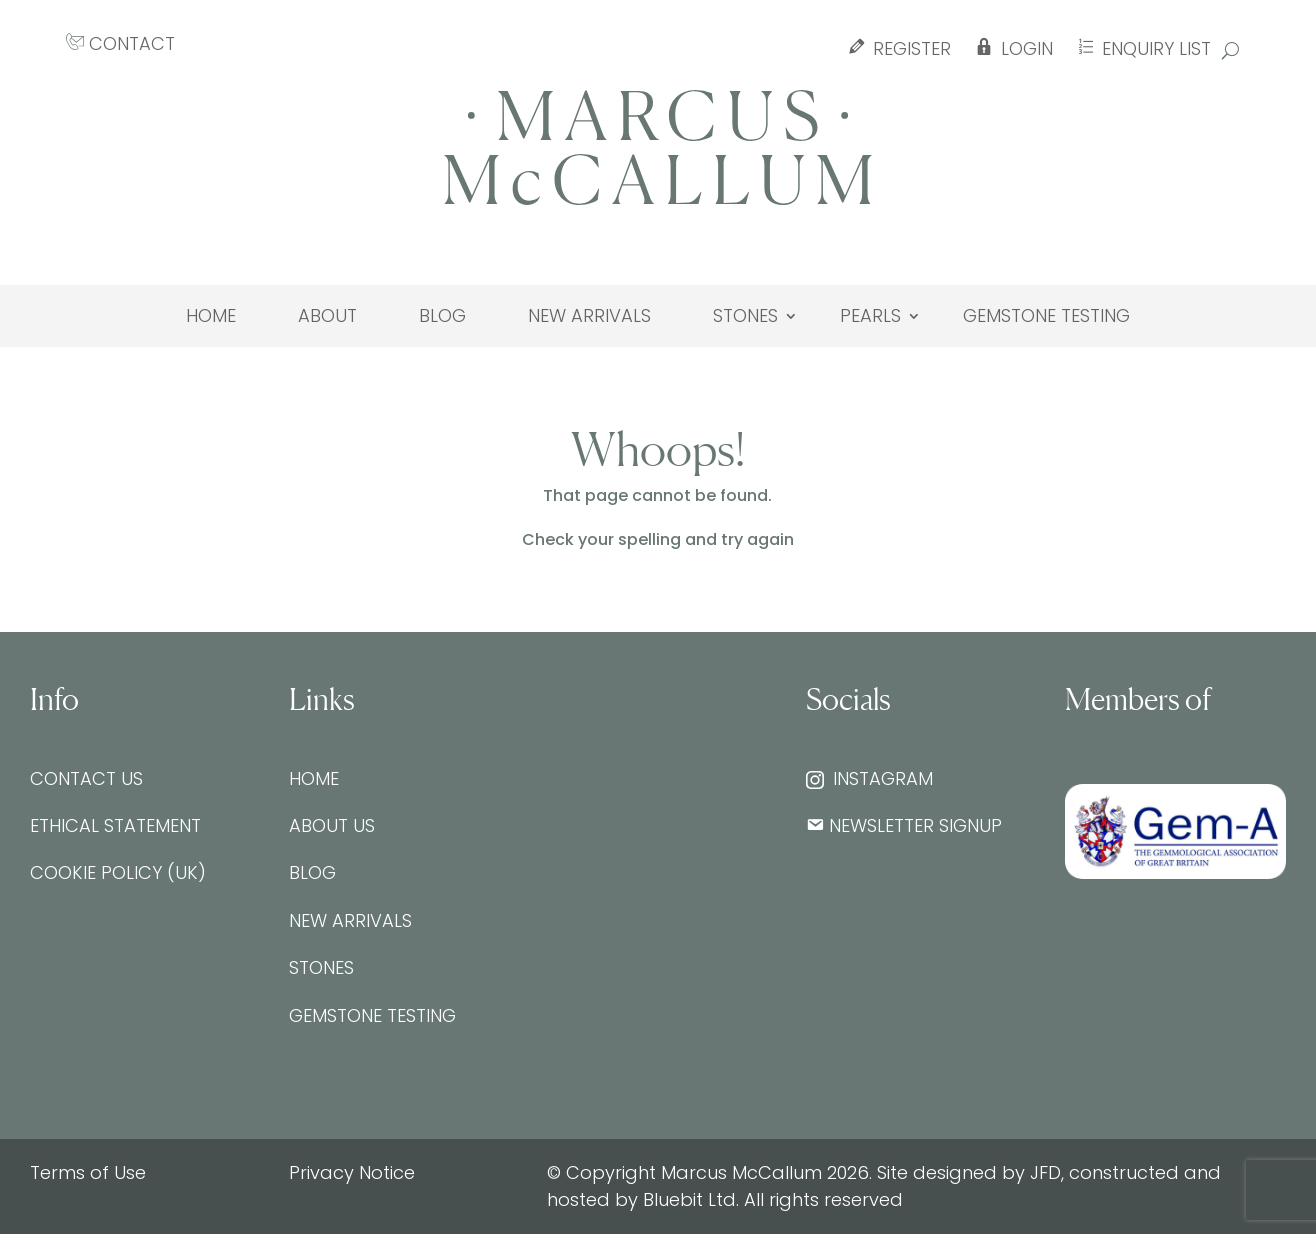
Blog (442, 316)
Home (211, 316)
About (327, 316)
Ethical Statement (115, 825)
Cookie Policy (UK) (118, 872)
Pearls (870, 316)
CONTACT (120, 43)
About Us (332, 825)
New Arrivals (589, 316)
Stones (745, 316)
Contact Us (86, 778)
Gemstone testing (1046, 316)
